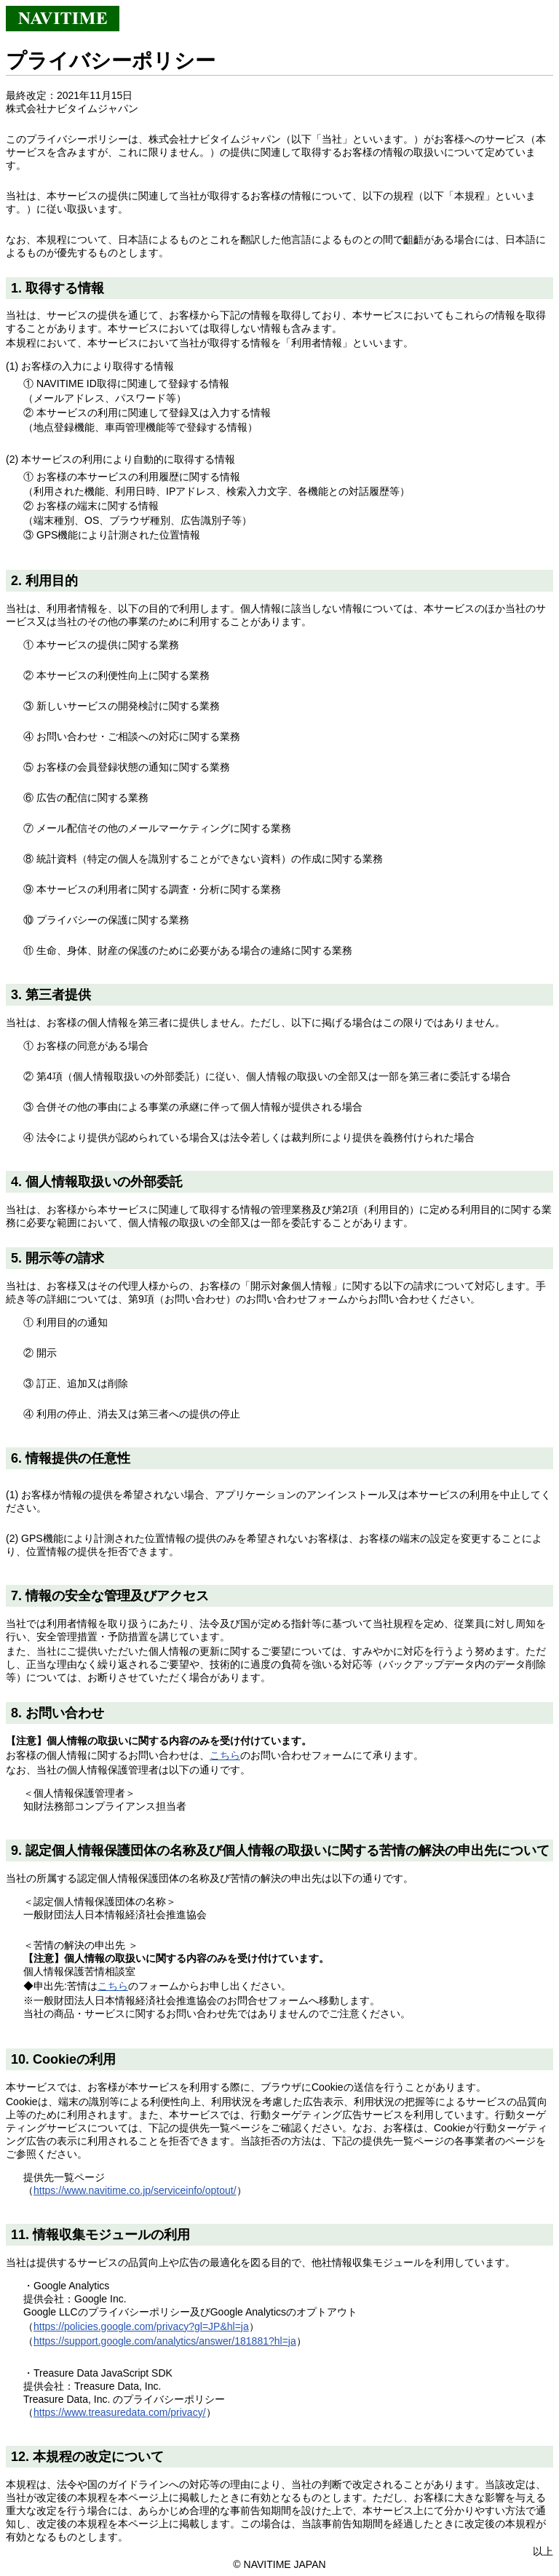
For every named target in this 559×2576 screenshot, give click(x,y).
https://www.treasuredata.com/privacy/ (119, 2412)
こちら (225, 1755)
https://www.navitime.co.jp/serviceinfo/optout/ (135, 2190)
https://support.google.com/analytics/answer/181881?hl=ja (164, 2341)
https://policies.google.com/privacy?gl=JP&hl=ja (141, 2326)
